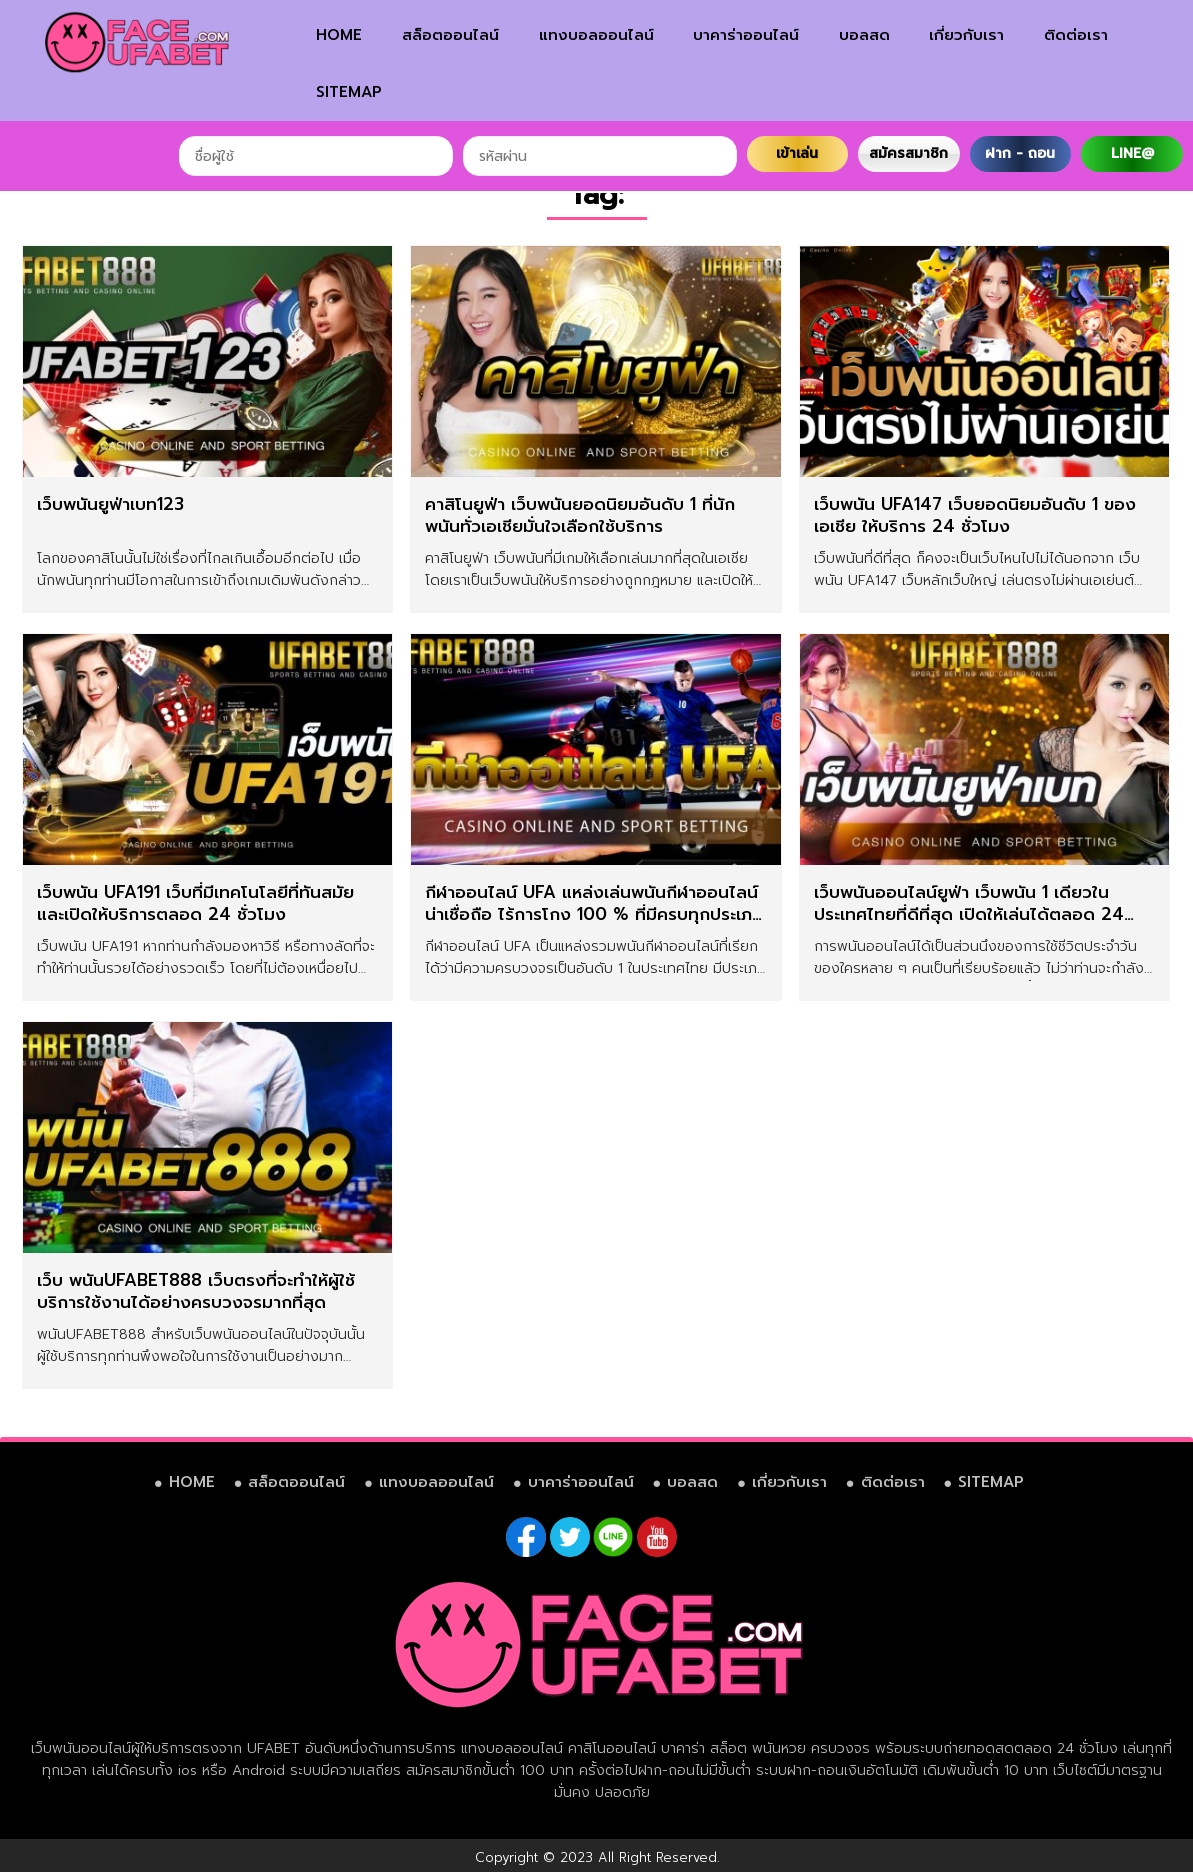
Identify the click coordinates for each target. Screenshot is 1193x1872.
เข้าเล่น (797, 153)
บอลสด (864, 35)
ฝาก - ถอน (1020, 153)
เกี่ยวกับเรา (966, 35)
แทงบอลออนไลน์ (596, 35)
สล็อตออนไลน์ (450, 35)
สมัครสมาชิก (908, 153)
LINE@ (1132, 153)
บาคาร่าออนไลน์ (746, 35)
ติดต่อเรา (1076, 35)
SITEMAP (349, 92)
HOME (339, 35)
